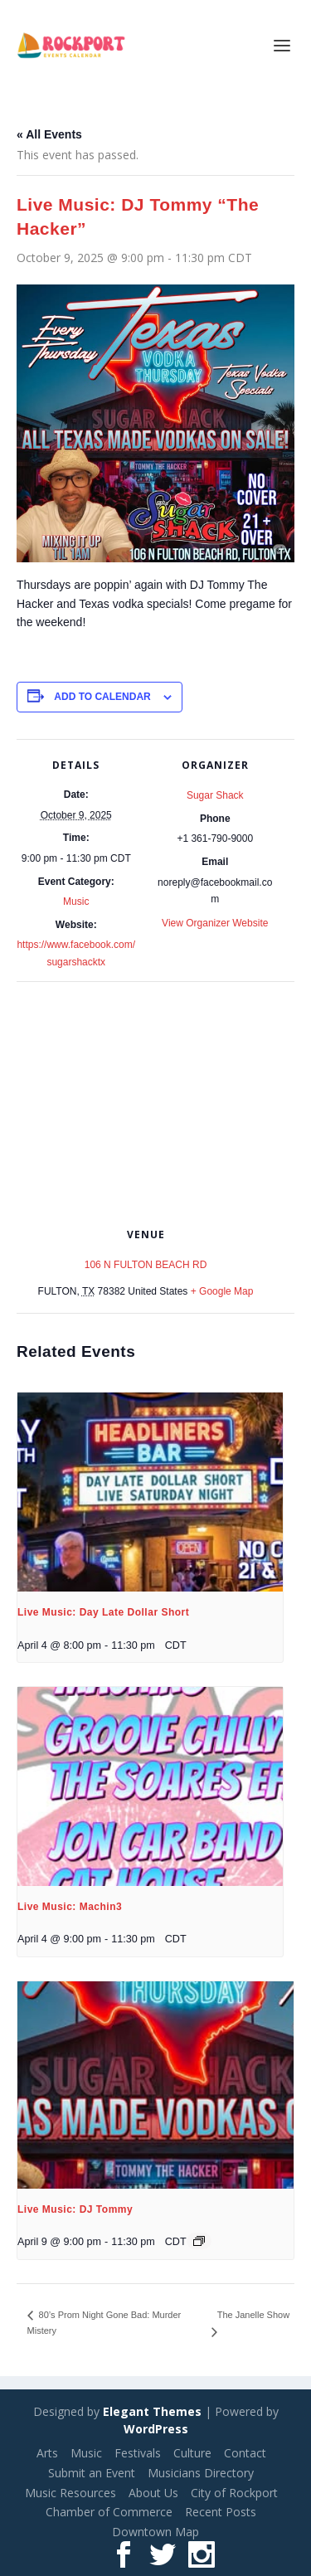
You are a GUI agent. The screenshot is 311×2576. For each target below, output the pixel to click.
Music (76, 901)
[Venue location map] (155, 1101)
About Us (153, 2493)
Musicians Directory (201, 2473)
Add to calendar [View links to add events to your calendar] (102, 696)
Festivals (137, 2453)
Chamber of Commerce (109, 2512)
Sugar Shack (215, 795)
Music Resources (70, 2493)
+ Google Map (222, 1291)
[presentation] (150, 1492)
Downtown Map (155, 2532)
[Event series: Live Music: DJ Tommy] (199, 2241)
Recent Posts (220, 2512)
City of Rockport (234, 2493)
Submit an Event (91, 2473)
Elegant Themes (152, 2411)
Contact (245, 2453)
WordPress (156, 2429)
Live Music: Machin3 (69, 1907)
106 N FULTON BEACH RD (146, 1265)
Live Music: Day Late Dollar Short (103, 1612)
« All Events (49, 134)
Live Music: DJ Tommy (75, 2209)
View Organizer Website (215, 923)
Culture (192, 2453)
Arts (47, 2453)
